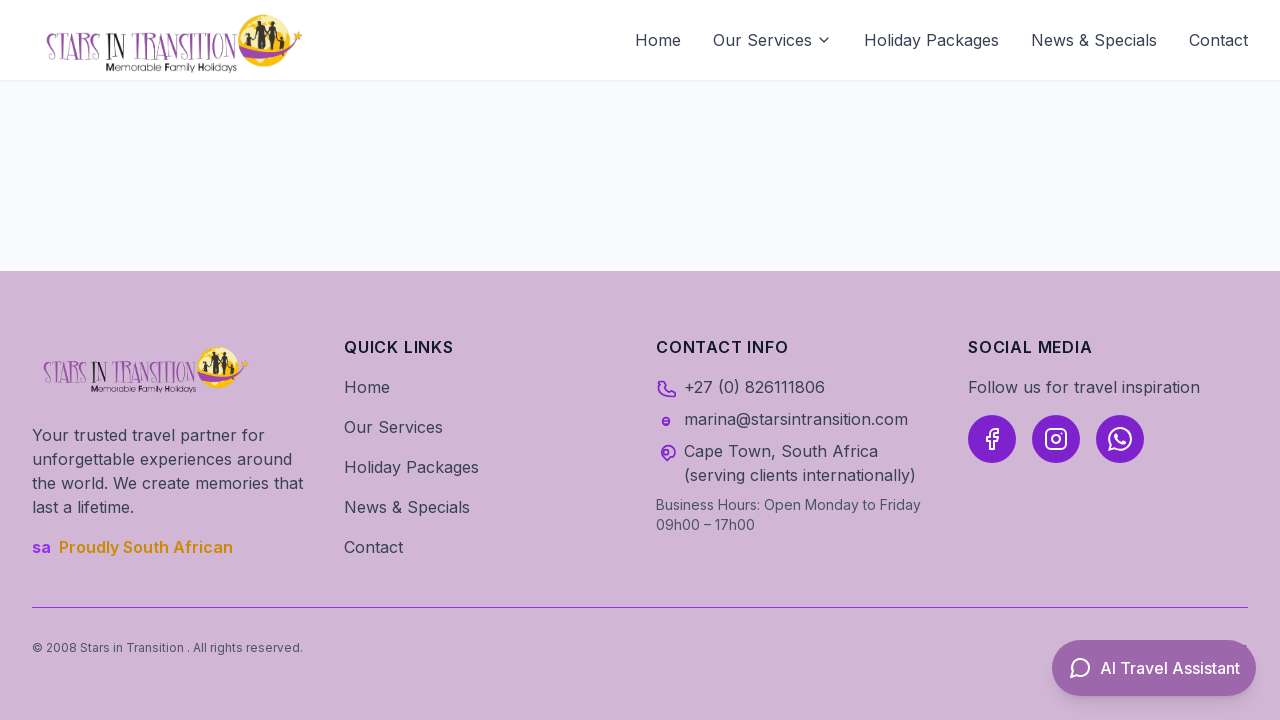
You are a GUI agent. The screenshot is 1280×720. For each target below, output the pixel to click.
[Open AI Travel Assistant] (1154, 668)
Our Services (772, 40)
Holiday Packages (931, 40)
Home (658, 40)
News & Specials (1094, 40)
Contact (1218, 40)
